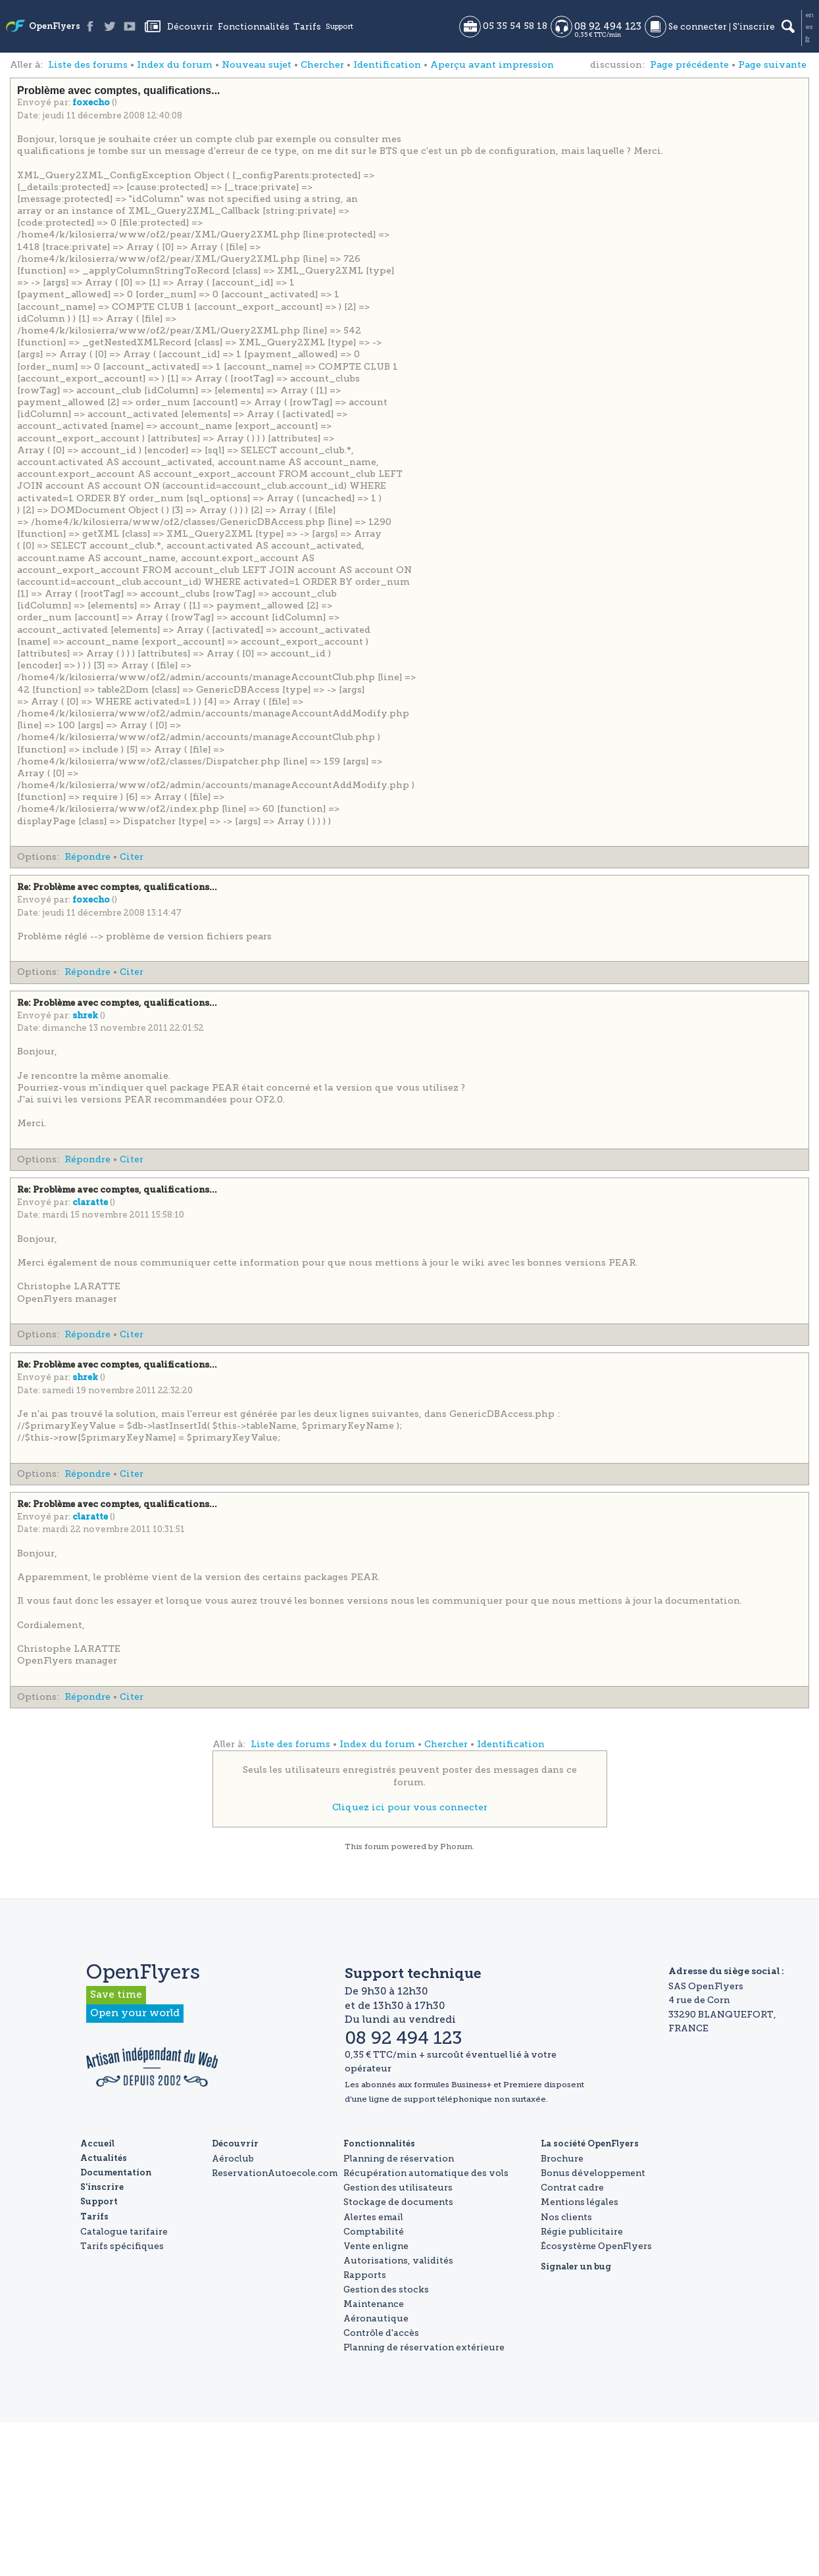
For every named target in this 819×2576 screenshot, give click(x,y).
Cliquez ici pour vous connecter (409, 1807)
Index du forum (174, 64)
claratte (91, 1203)
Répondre (87, 856)
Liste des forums (88, 64)
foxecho (92, 103)
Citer (131, 856)
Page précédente (689, 64)
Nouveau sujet (256, 64)
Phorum (456, 1846)
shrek (86, 1016)
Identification (387, 64)
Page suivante (772, 64)
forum (376, 1846)
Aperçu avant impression (492, 64)
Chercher (322, 64)
